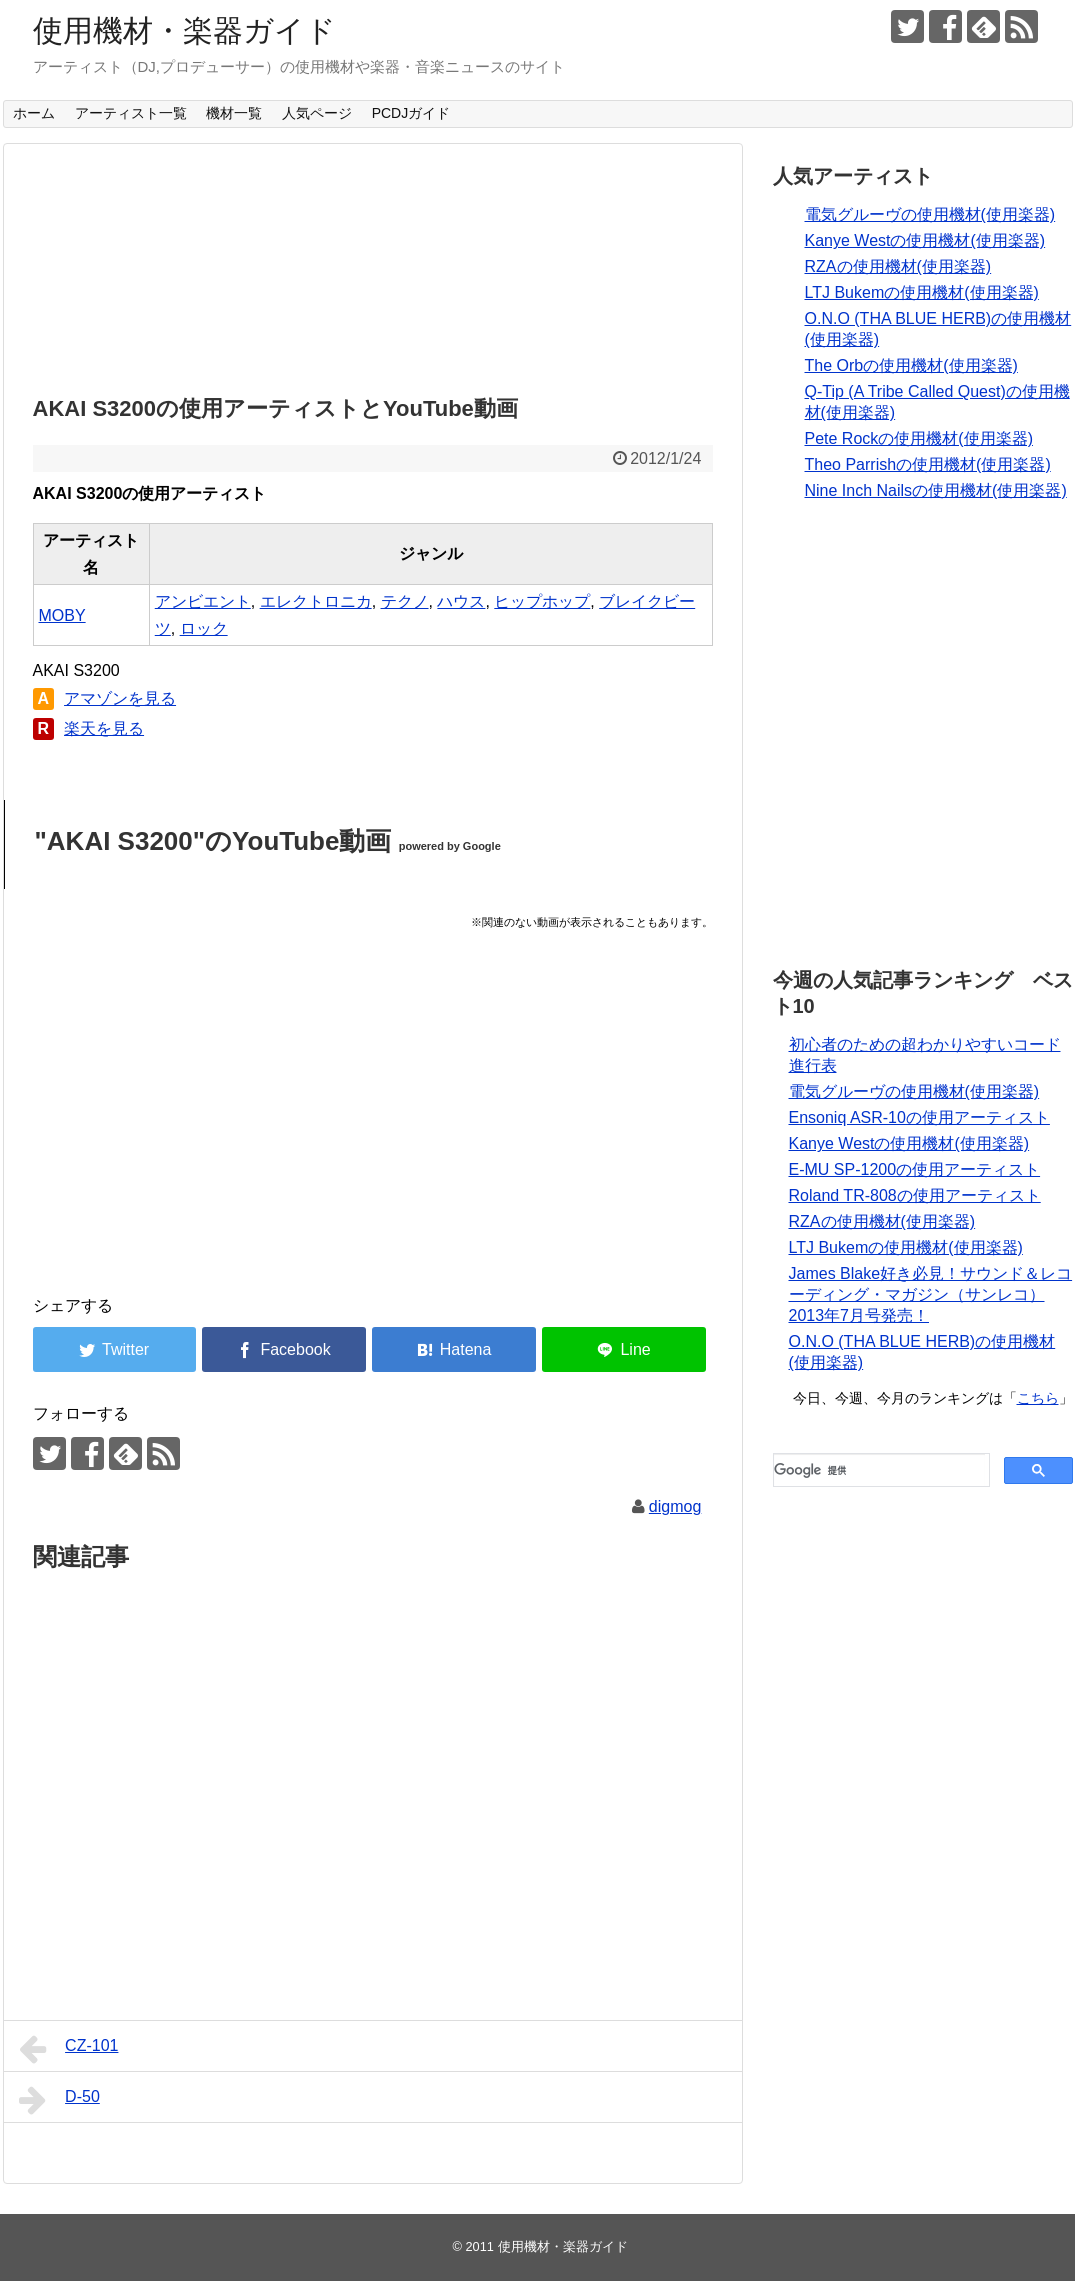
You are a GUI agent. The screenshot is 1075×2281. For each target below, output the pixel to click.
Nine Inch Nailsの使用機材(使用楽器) (936, 490)
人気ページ (317, 113)
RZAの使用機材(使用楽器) (898, 266)
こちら (1038, 1398)
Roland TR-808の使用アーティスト (915, 1195)
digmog (675, 1506)
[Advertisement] (373, 264)
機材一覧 (234, 113)
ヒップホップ (542, 601)
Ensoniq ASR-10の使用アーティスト (919, 1117)
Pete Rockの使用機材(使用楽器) (919, 438)
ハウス (461, 601)
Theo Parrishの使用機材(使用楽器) (928, 464)
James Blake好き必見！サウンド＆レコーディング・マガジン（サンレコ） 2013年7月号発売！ (931, 1294)
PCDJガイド (411, 113)
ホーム (34, 113)
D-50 (59, 2100)
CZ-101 (69, 2049)
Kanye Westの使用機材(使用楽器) (925, 240)
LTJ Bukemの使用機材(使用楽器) (922, 292)
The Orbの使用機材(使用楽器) (911, 365)
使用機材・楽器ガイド (184, 30)
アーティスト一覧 (131, 113)
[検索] (879, 1470)
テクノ (405, 601)
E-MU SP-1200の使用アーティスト (915, 1169)
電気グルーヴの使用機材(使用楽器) (930, 214)
